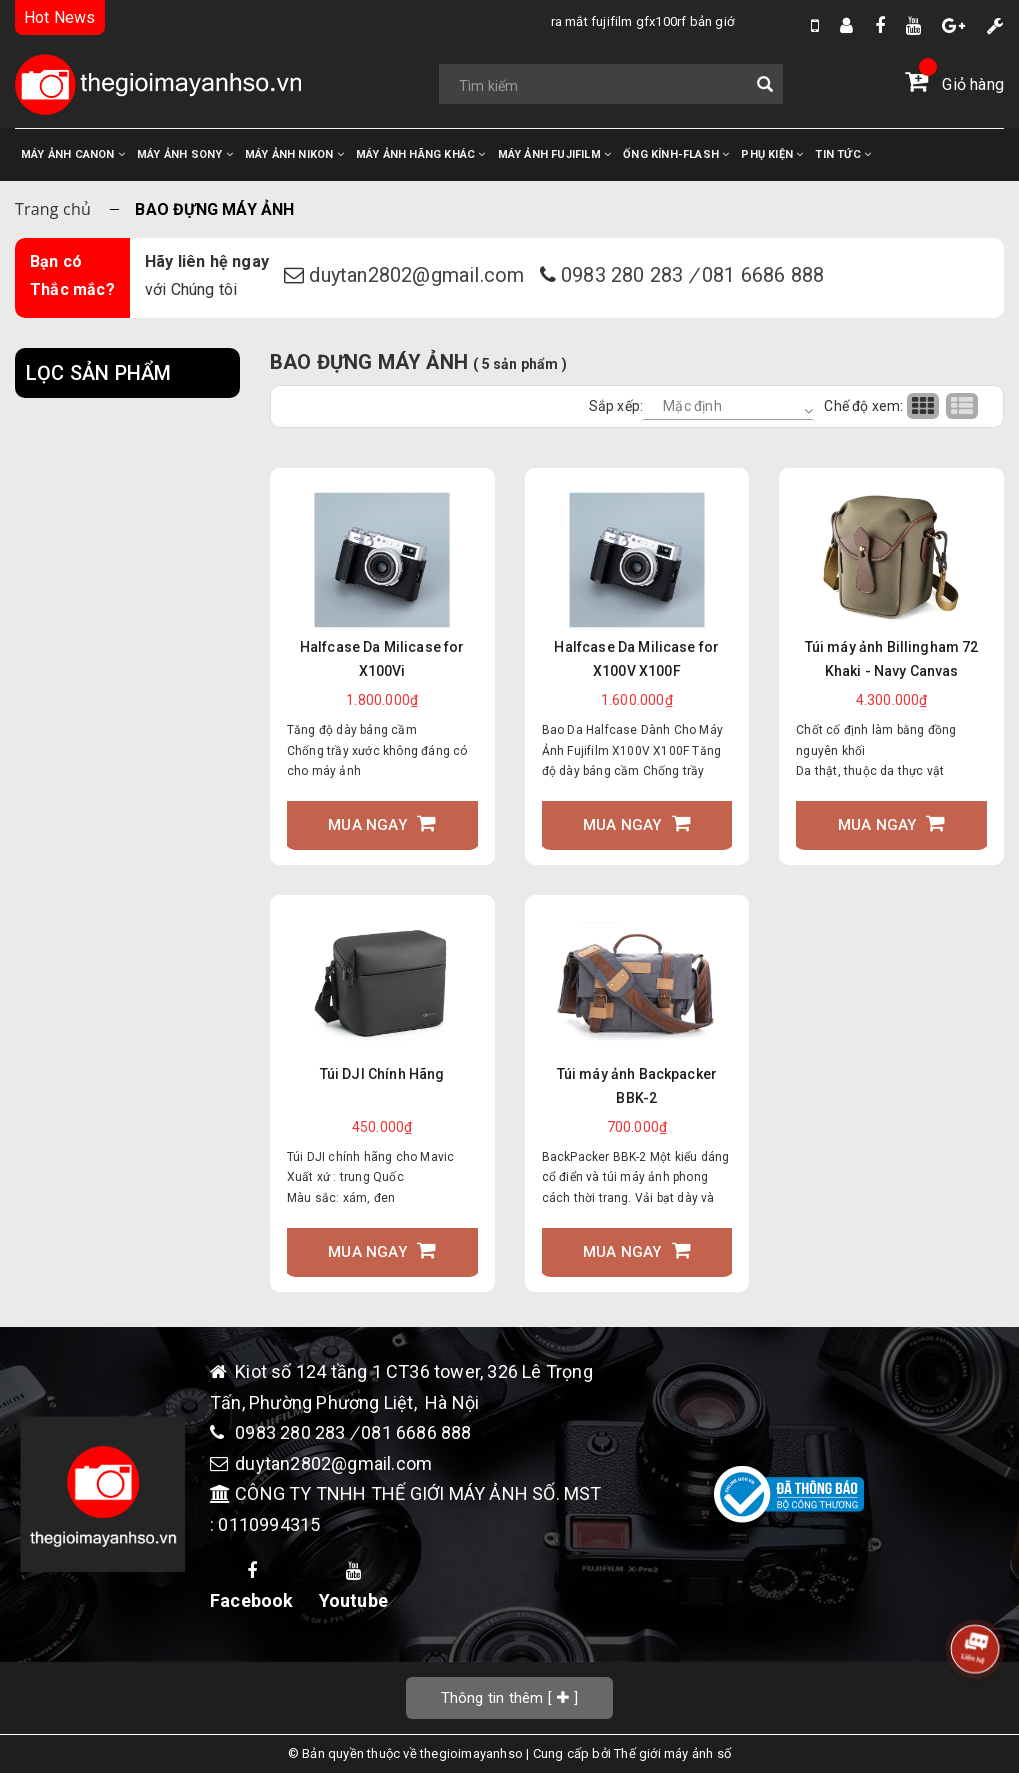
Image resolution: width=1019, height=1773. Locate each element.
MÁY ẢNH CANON (73, 154)
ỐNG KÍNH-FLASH (676, 154)
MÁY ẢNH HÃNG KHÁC (421, 154)
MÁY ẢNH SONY (185, 154)
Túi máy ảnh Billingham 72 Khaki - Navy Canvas (892, 659)
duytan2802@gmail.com (419, 275)
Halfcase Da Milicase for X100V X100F (636, 659)
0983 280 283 (625, 275)
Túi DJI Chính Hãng (382, 1074)
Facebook (252, 1587)
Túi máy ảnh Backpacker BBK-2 (637, 1086)
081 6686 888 (763, 275)
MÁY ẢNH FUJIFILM (555, 154)
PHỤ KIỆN (772, 154)
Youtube (353, 1587)
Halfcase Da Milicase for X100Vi (382, 659)
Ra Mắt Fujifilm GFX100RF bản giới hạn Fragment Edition (512, 21)
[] (510, 1697)
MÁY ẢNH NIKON (294, 154)
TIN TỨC (843, 154)
